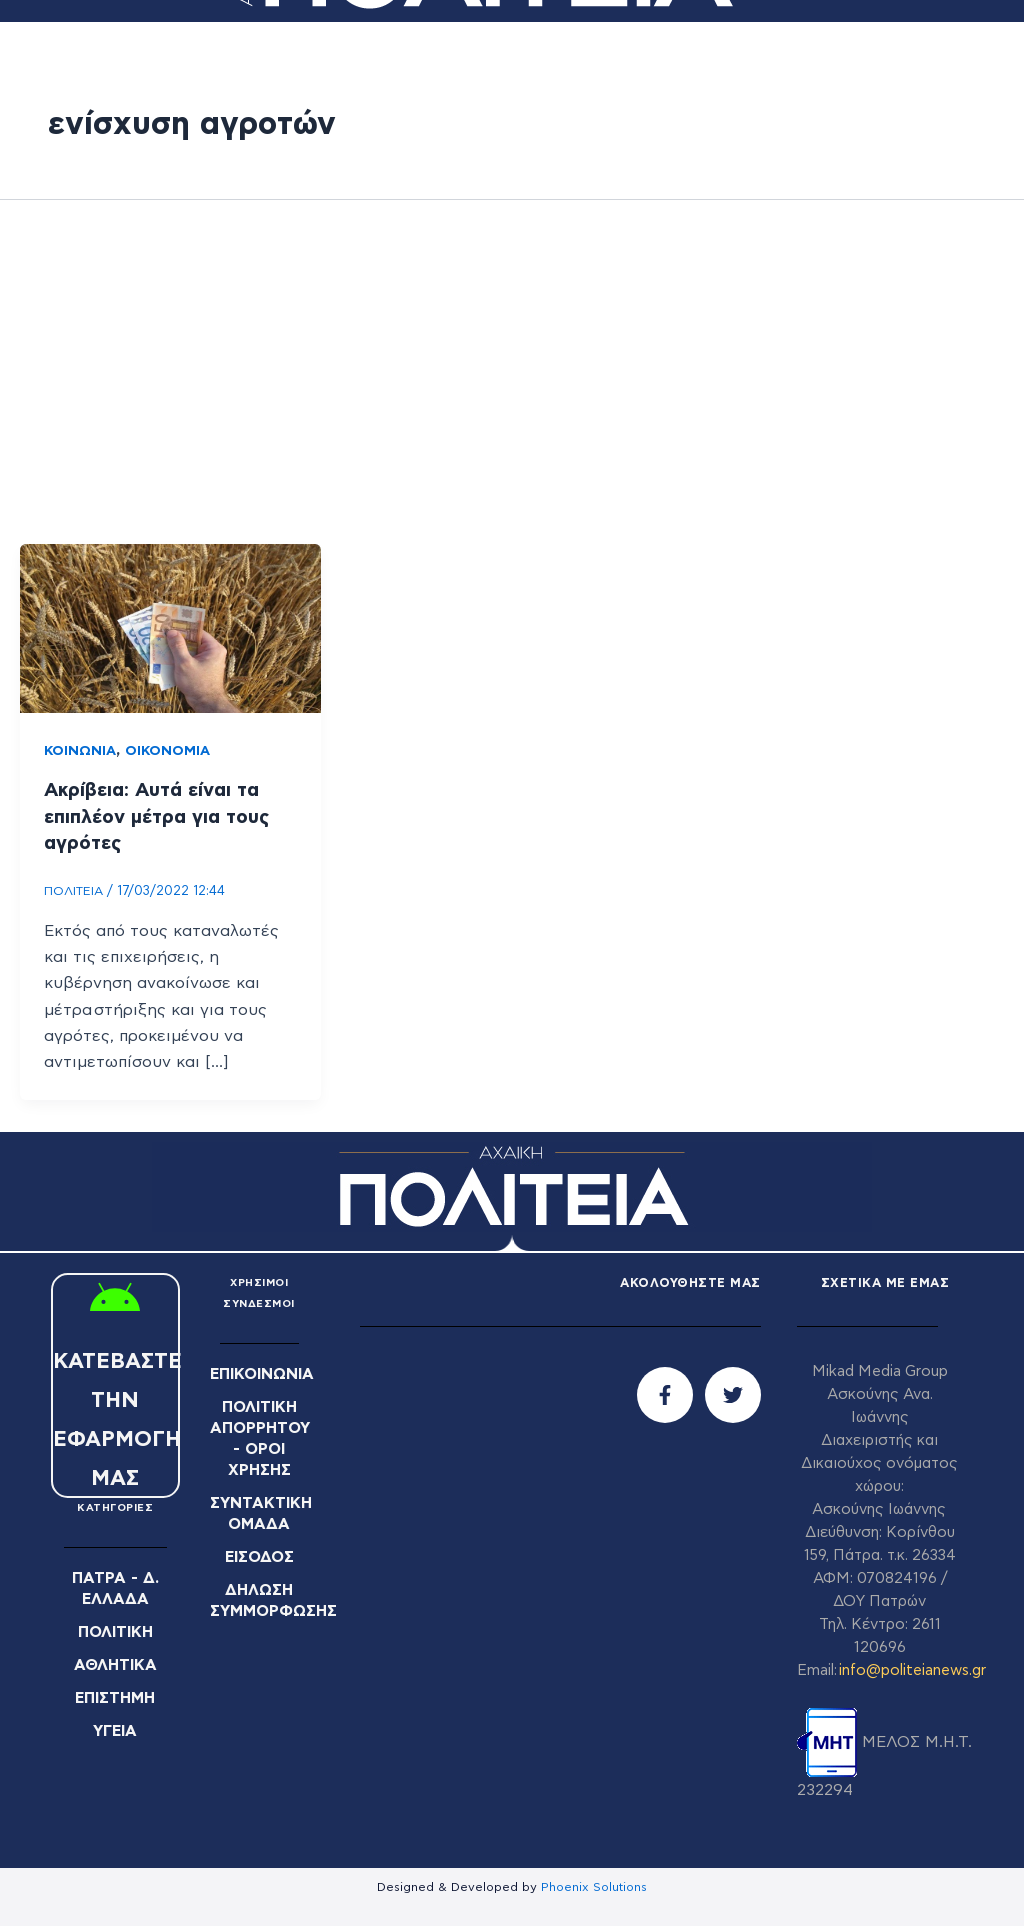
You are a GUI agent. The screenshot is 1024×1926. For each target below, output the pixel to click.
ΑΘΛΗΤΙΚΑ (115, 1662)
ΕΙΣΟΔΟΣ (259, 1548)
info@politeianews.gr (912, 1668)
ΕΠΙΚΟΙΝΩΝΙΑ (266, 1372)
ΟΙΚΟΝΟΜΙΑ (170, 751)
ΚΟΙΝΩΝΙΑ (81, 751)
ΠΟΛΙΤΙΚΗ (115, 1630)
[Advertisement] (512, 372)
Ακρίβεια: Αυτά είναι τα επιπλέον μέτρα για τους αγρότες (163, 816)
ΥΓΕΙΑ (115, 1726)
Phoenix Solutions (594, 1885)
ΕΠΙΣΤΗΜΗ (115, 1694)
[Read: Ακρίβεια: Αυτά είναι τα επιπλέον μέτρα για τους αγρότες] (170, 628)
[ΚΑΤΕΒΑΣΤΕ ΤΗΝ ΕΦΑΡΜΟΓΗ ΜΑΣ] (115, 1299)
